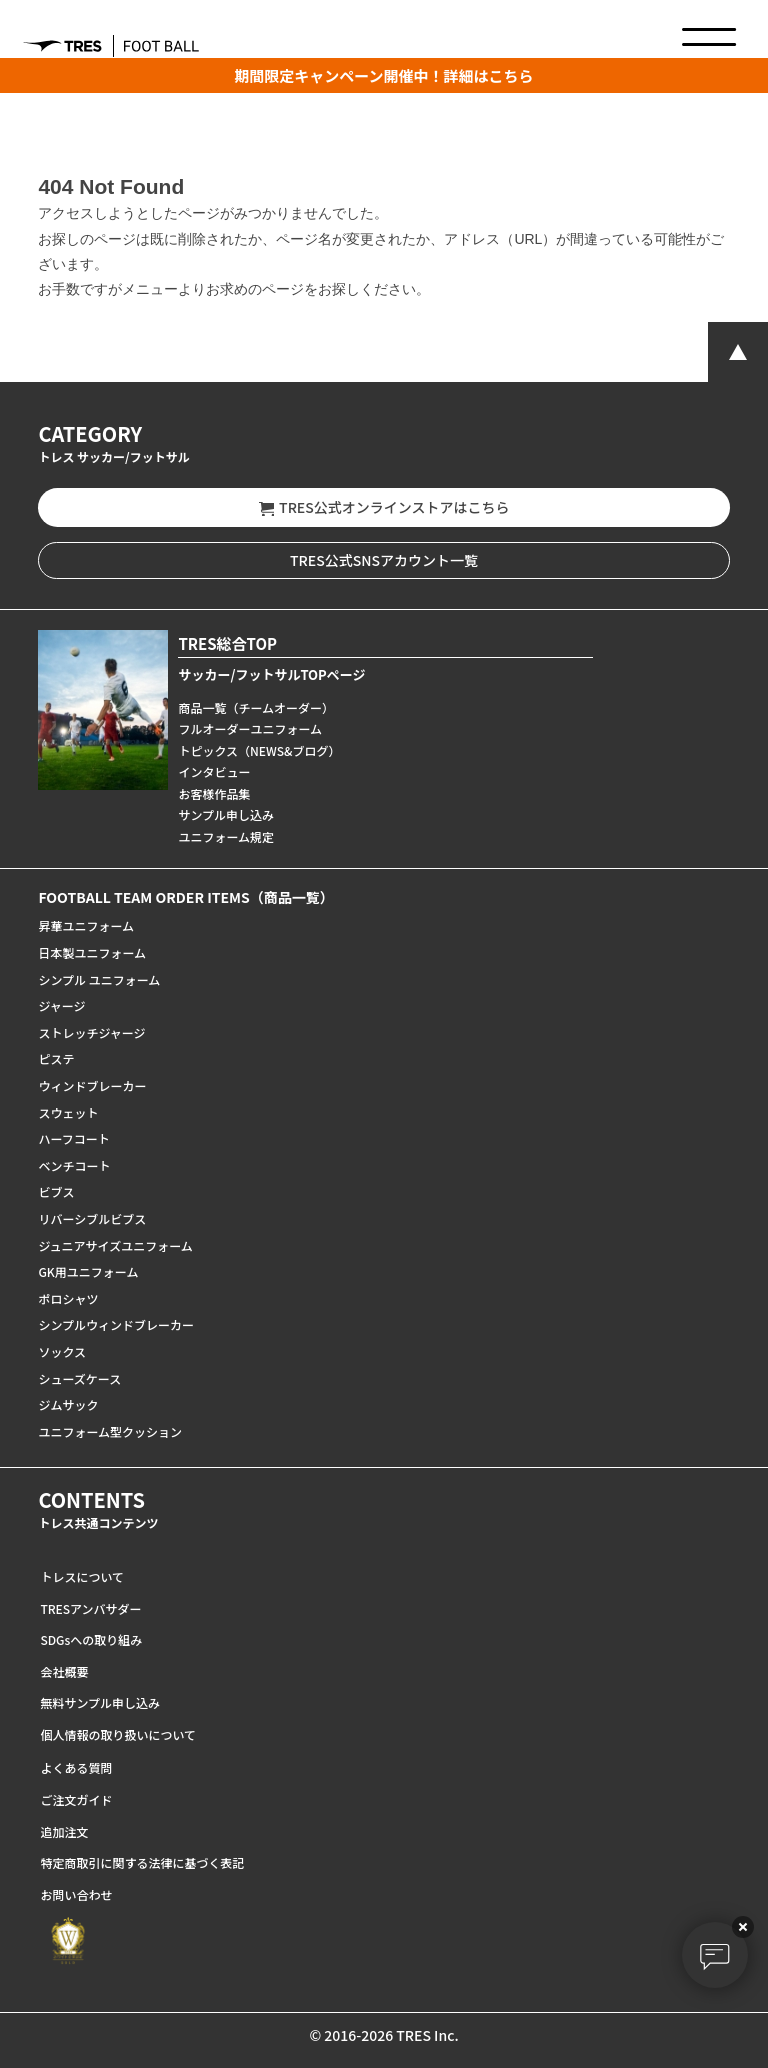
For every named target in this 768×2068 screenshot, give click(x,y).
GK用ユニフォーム (88, 1271)
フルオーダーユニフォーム (250, 728)
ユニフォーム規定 (226, 836)
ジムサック (68, 1404)
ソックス (62, 1351)
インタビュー (214, 771)
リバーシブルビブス (92, 1218)
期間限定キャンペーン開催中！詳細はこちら (383, 75)
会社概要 (64, 1671)
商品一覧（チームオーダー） (256, 707)
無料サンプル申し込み (100, 1702)
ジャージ (61, 1005)
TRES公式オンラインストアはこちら (384, 507)
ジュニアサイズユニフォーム (115, 1245)
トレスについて (82, 1576)
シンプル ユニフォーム (99, 979)
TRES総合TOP (227, 643)
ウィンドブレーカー (92, 1085)
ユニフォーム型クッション (110, 1431)
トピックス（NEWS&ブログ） (259, 750)
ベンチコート (74, 1165)
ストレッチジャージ (91, 1032)
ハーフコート (73, 1138)
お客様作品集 (214, 793)
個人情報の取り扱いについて (118, 1734)
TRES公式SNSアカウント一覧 (384, 560)
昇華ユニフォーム (86, 925)
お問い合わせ (76, 1894)
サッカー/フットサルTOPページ (271, 674)
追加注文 (64, 1831)
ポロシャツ (68, 1298)
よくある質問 (76, 1767)
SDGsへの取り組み (91, 1639)
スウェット (68, 1112)
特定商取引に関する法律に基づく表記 (142, 1862)
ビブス (56, 1191)
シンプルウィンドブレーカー (116, 1324)
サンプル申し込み (226, 814)
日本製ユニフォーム (92, 952)
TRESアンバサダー (90, 1608)
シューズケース (79, 1378)
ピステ (56, 1058)
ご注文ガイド (76, 1799)
